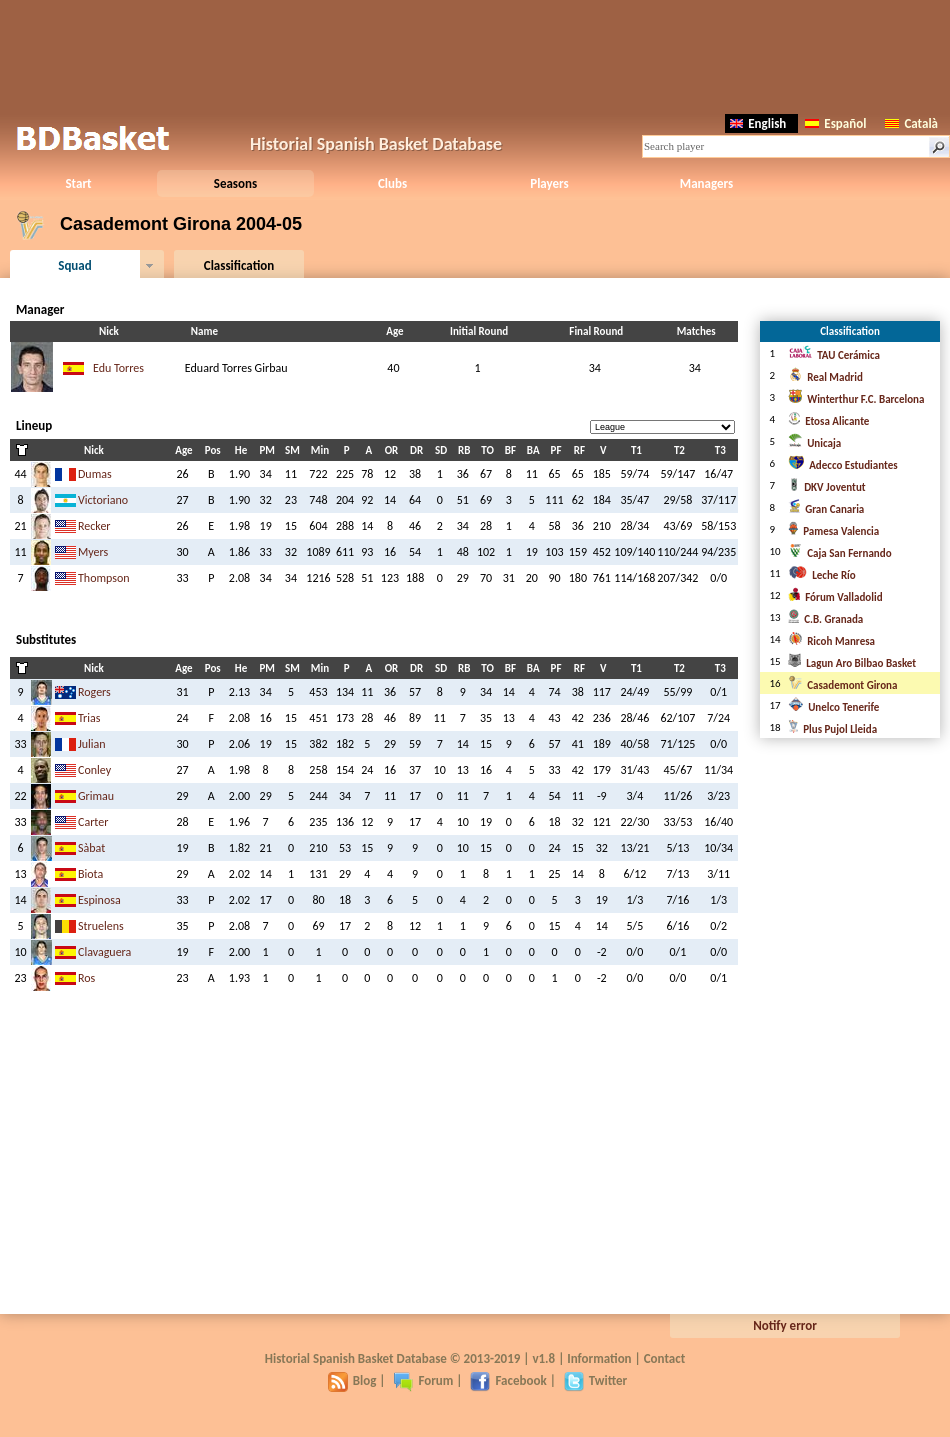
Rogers (94, 692)
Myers (93, 552)
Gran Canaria (826, 509)
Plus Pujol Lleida (832, 729)
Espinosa (99, 900)
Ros (86, 978)
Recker (94, 526)
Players (549, 183)
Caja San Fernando (839, 553)
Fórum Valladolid (835, 597)
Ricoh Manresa (831, 641)
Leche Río (822, 575)
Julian (92, 744)
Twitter (595, 1380)
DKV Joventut (826, 487)
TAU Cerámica (834, 355)
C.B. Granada (825, 619)
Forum (423, 1380)
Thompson (104, 578)
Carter (93, 822)
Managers (706, 183)
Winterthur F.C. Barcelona (856, 399)
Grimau (96, 796)
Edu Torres (118, 368)
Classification (239, 265)
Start (78, 183)
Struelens (101, 926)
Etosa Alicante (828, 421)
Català (911, 123)
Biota (90, 874)
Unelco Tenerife (833, 707)
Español (835, 123)
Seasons (235, 183)
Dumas (95, 474)
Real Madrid (825, 377)
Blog (352, 1380)
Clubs (392, 183)
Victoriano (103, 500)
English (758, 123)
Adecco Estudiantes (842, 465)
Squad (75, 265)
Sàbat (91, 848)
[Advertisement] (475, 55)
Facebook (508, 1380)
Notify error (785, 1325)
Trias (89, 718)
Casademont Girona (842, 685)
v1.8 (543, 1358)
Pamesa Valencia (833, 531)
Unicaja (814, 443)
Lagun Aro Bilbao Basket (852, 663)
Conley (94, 770)
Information (599, 1358)
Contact (664, 1358)
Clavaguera (104, 952)
